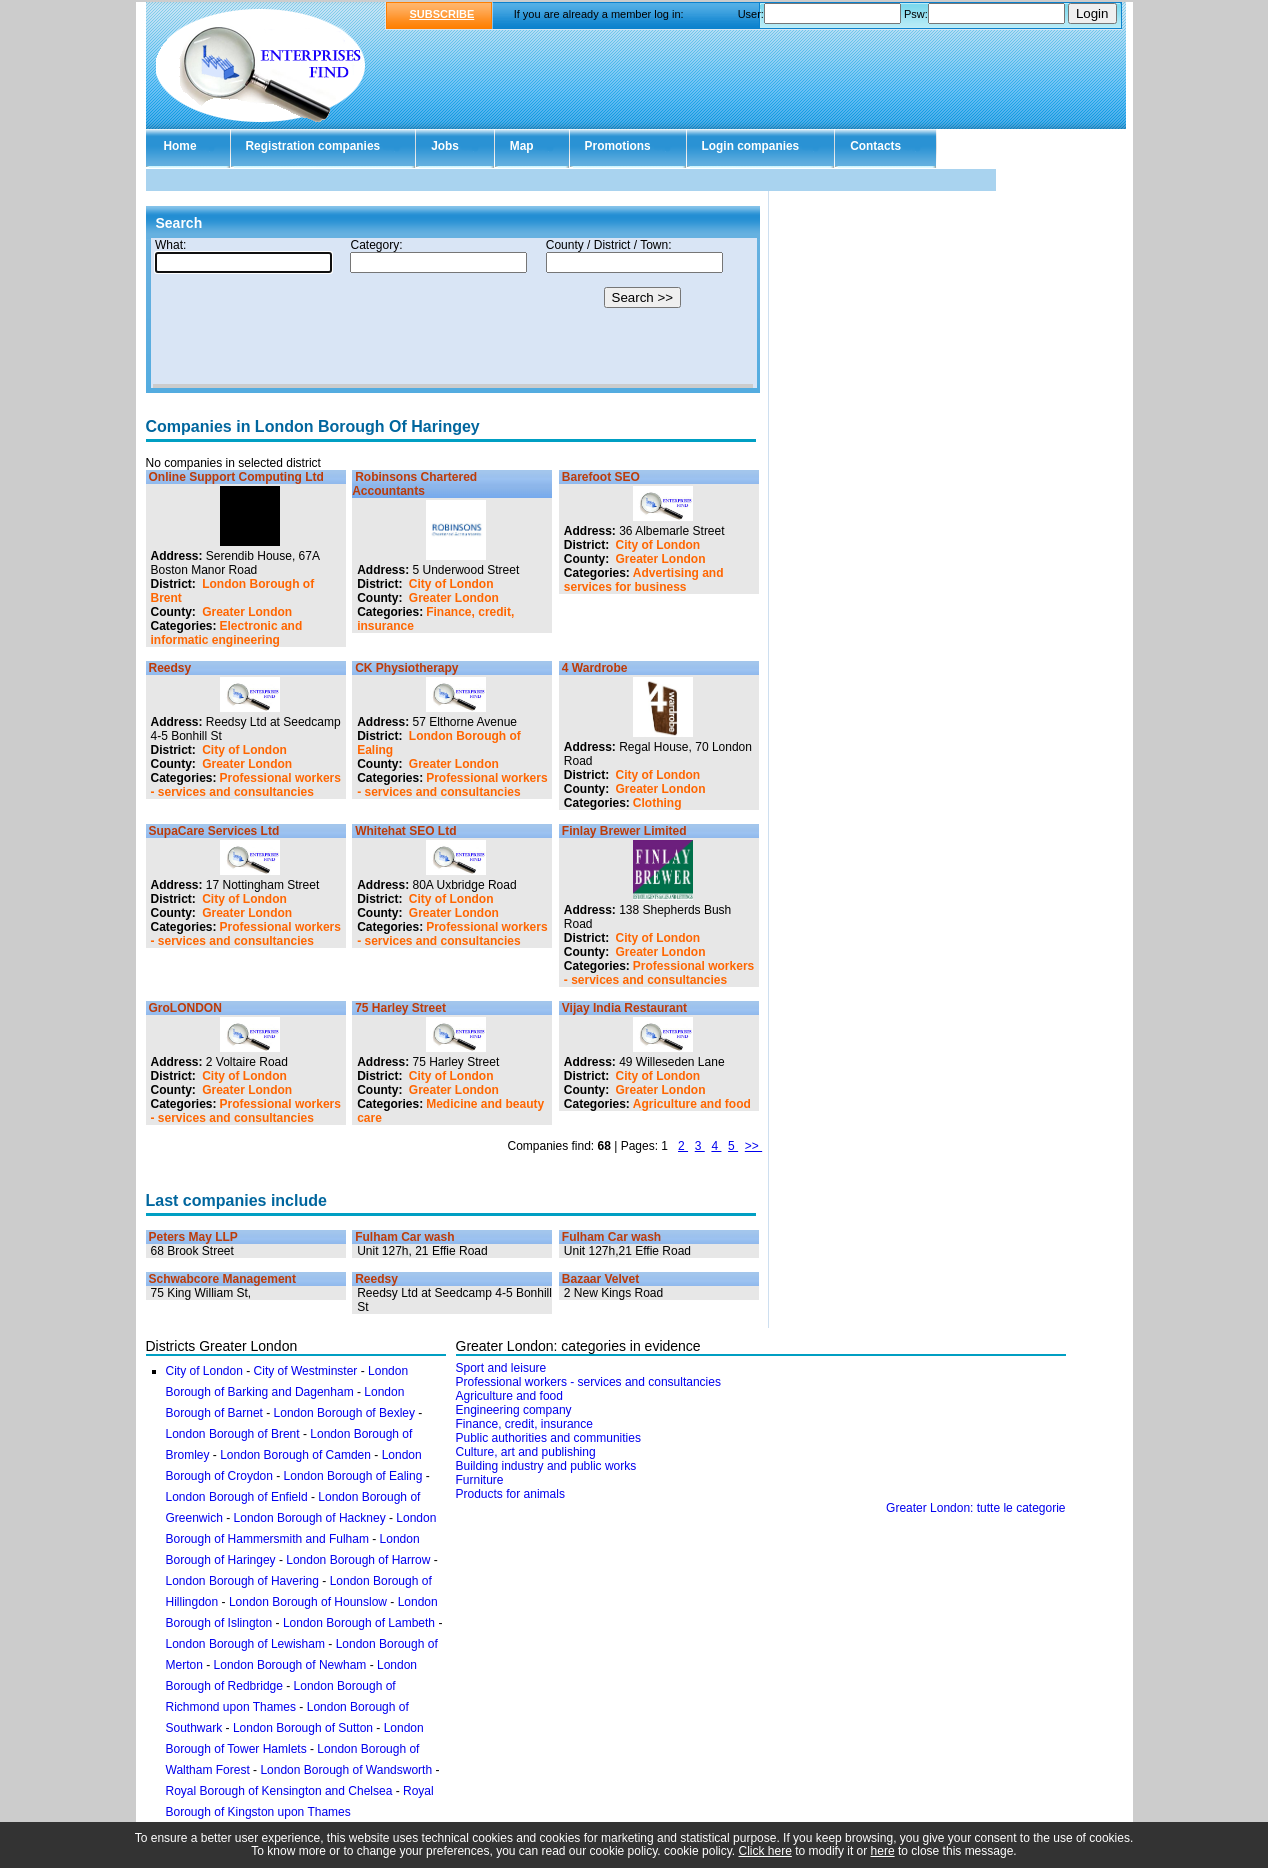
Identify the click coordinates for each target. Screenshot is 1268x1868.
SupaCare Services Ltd (214, 831)
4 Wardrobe (595, 668)
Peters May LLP (193, 1237)
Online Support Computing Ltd (236, 477)
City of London (451, 584)
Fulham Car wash (404, 1237)
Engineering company (514, 1410)
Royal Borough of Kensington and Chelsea (279, 1791)
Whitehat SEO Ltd (405, 831)
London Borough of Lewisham (245, 1644)
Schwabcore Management (222, 1279)
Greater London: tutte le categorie (975, 1508)
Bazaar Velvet (600, 1279)
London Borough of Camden (295, 1455)
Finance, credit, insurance (524, 1424)
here (883, 1851)
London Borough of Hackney (310, 1518)
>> (753, 1146)
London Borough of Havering (242, 1581)
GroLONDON (185, 1008)
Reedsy (170, 668)
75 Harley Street (400, 1008)
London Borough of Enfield (237, 1497)
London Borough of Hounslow (308, 1602)
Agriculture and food (692, 1104)
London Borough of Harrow (358, 1560)
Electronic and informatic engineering (227, 633)
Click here (765, 1851)
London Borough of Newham (290, 1665)
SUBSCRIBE (442, 14)
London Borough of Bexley (344, 1413)
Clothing (657, 803)
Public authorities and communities (548, 1438)
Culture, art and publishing (526, 1452)
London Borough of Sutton (303, 1728)
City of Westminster (306, 1371)
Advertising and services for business (644, 580)
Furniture (480, 1480)
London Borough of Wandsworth (346, 1770)
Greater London (247, 612)
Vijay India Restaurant (624, 1008)
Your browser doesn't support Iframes (453, 313)
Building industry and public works (546, 1466)
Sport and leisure (501, 1368)
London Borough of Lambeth (359, 1623)
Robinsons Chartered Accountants (414, 484)
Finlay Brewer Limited (624, 831)
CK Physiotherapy (406, 668)
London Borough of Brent (233, 1434)
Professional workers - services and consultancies (246, 785)
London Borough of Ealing (353, 1476)
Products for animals (510, 1494)
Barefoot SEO (601, 477)
